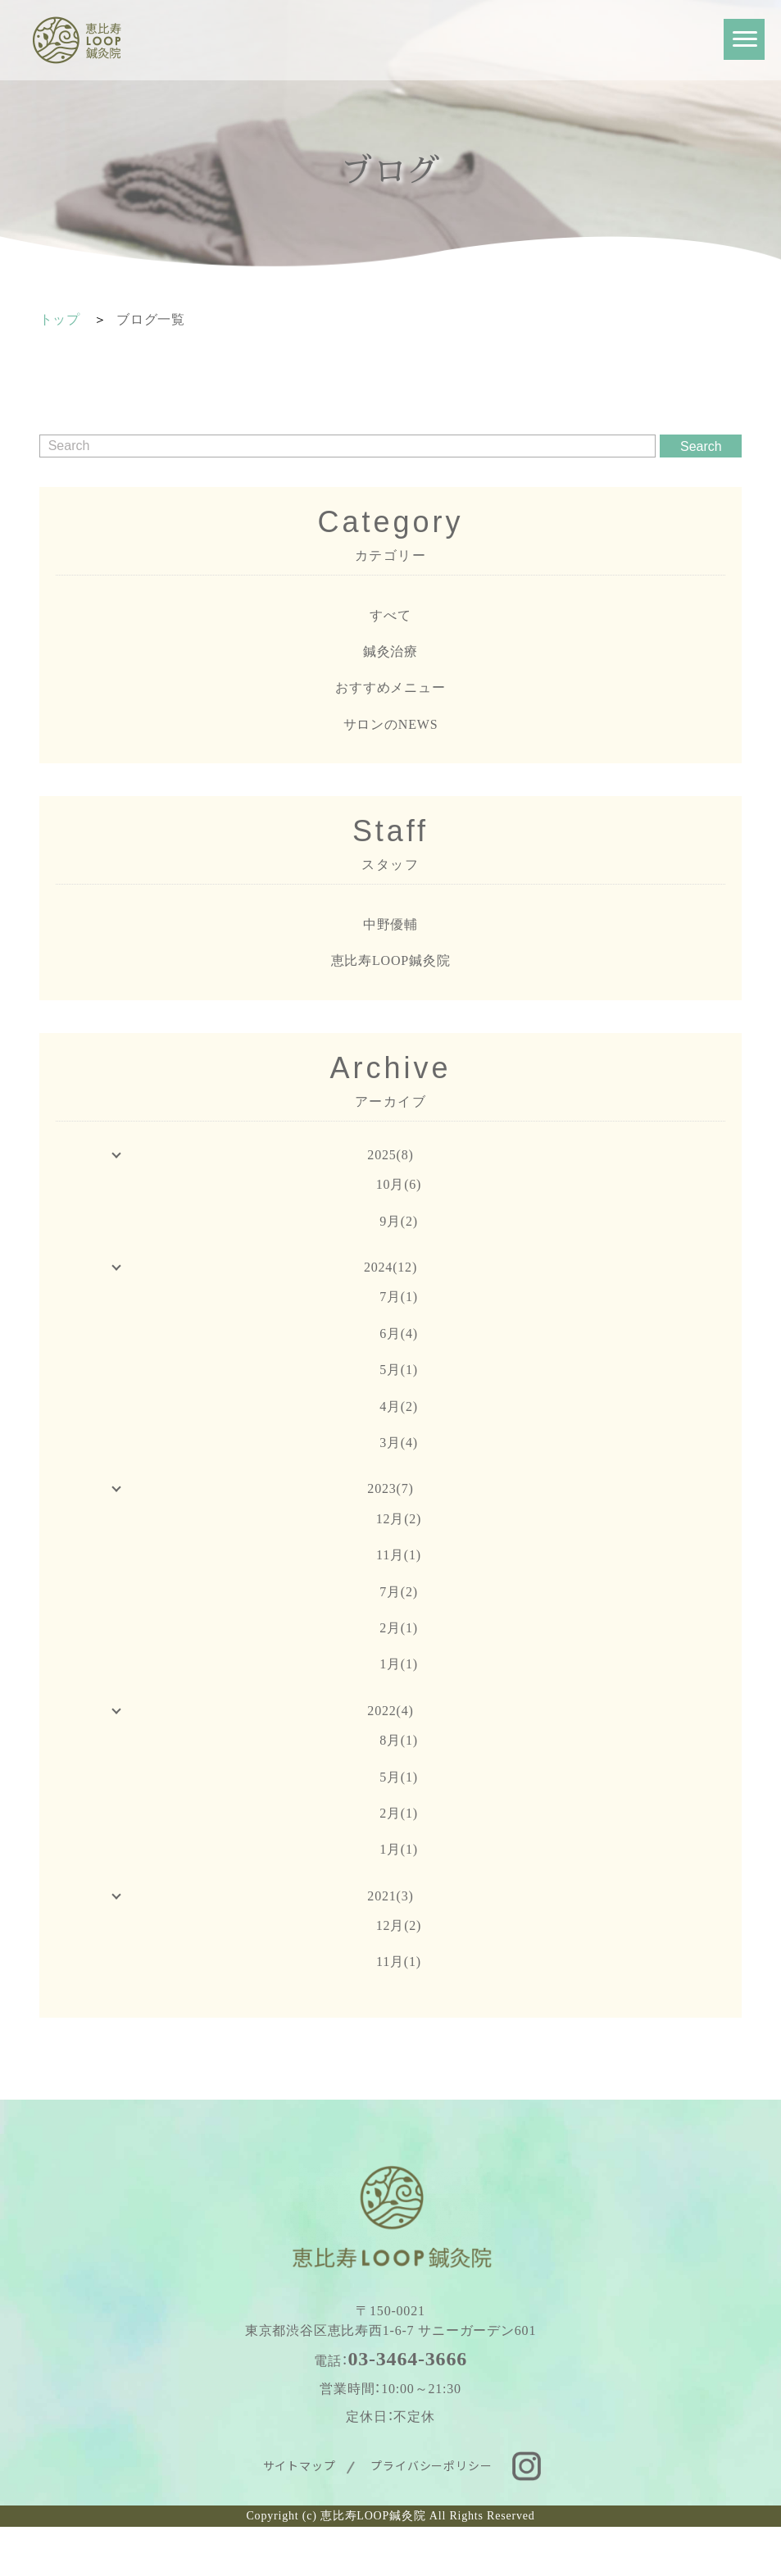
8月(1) (398, 1740)
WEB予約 (211, 2551)
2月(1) (398, 1628)
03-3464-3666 (407, 2358)
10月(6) (398, 1184)
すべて (390, 615)
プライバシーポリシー (431, 2465)
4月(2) (398, 1406)
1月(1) (398, 1664)
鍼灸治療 (390, 651)
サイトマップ (299, 2465)
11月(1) (398, 1555)
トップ (59, 319)
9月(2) (398, 1221)
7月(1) (398, 1297)
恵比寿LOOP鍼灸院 (391, 960)
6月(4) (398, 1333)
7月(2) (398, 1592)
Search (701, 446)
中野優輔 (390, 924)
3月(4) (398, 1443)
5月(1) (398, 1370)
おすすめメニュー (390, 687)
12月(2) (398, 1519)
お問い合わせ (602, 2551)
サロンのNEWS (390, 724)
